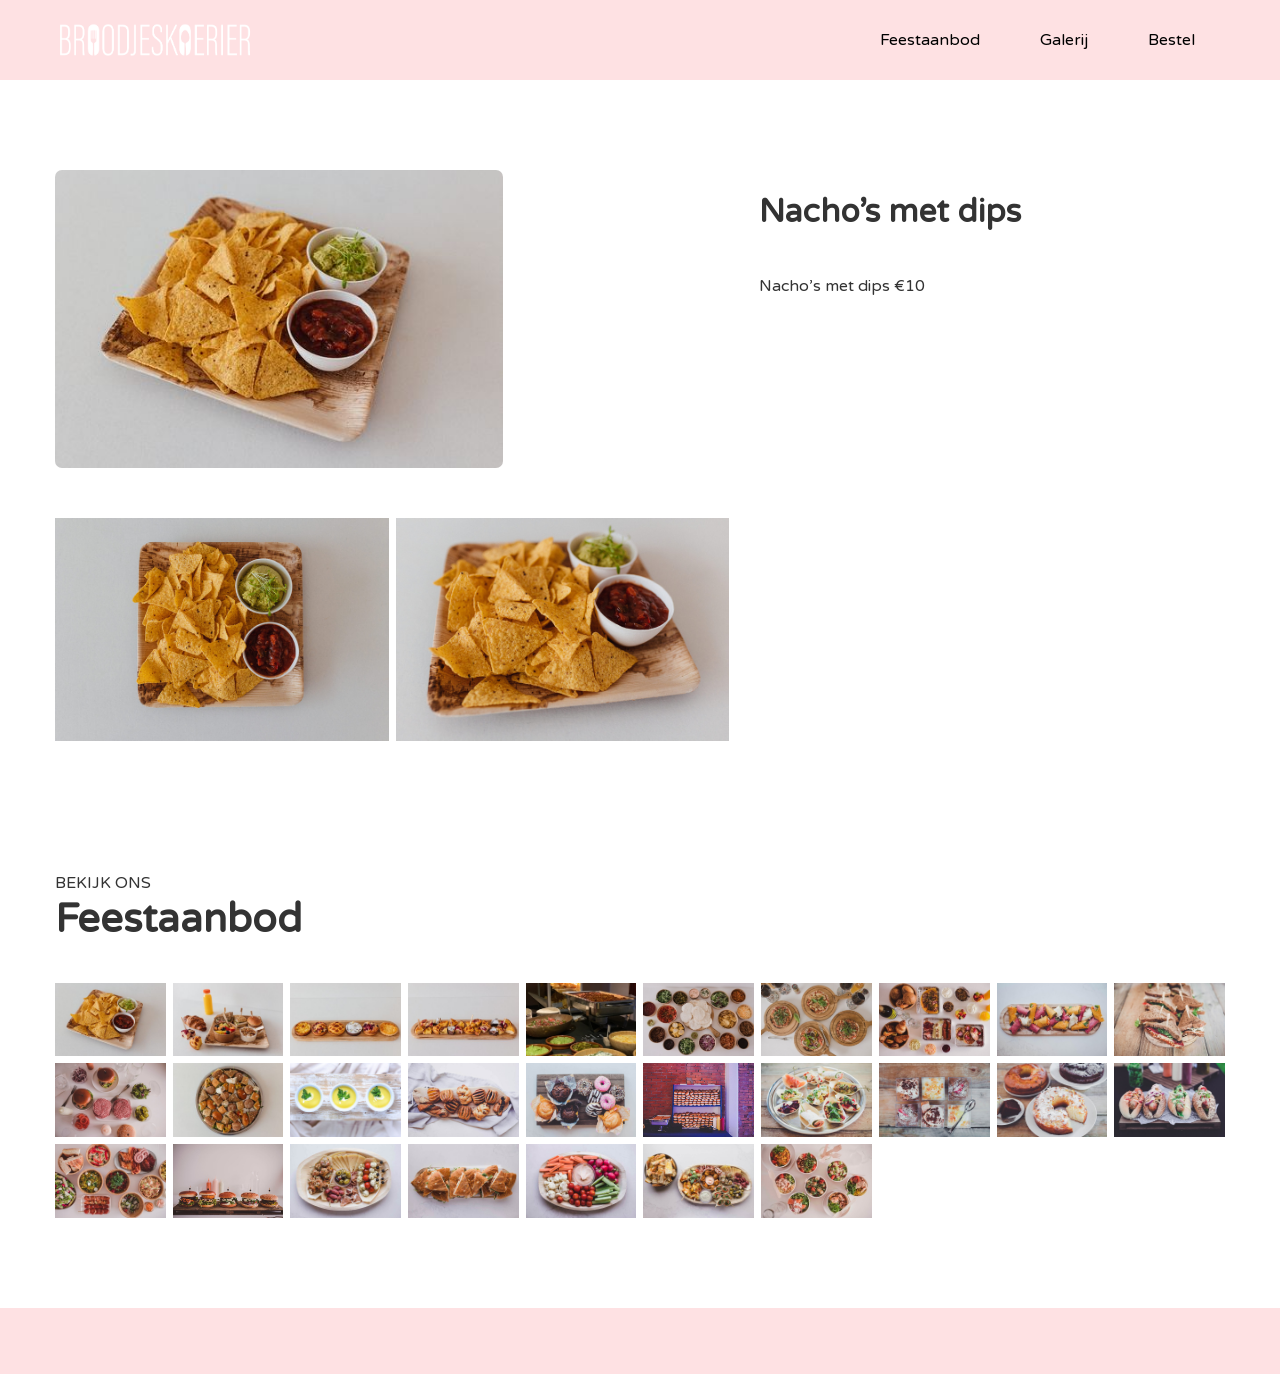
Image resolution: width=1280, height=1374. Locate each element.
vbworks (771, 1355)
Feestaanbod (930, 40)
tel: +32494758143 (554, 1213)
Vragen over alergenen (1145, 1237)
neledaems (875, 1355)
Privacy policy (631, 1355)
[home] (155, 39)
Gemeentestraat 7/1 (851, 1189)
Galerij (1064, 40)
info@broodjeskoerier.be (539, 1189)
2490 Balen (881, 1213)
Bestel (1171, 40)
